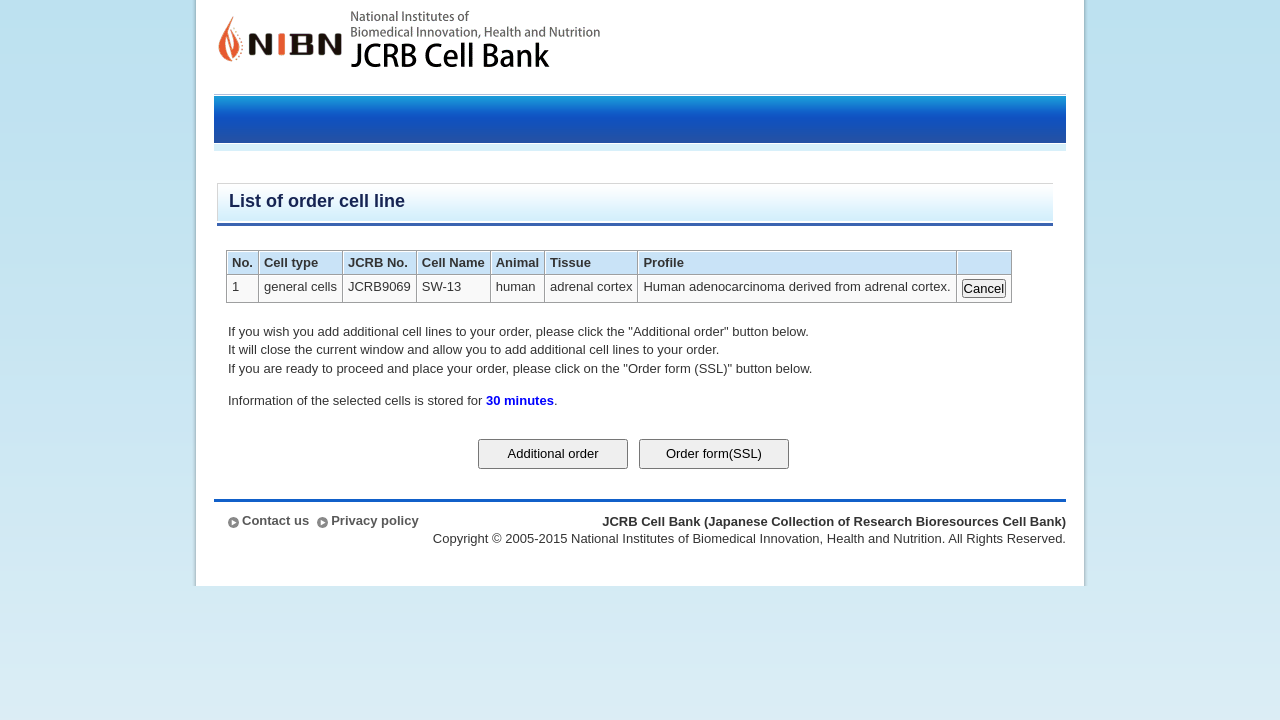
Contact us (275, 520)
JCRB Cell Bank (475, 47)
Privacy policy (374, 520)
